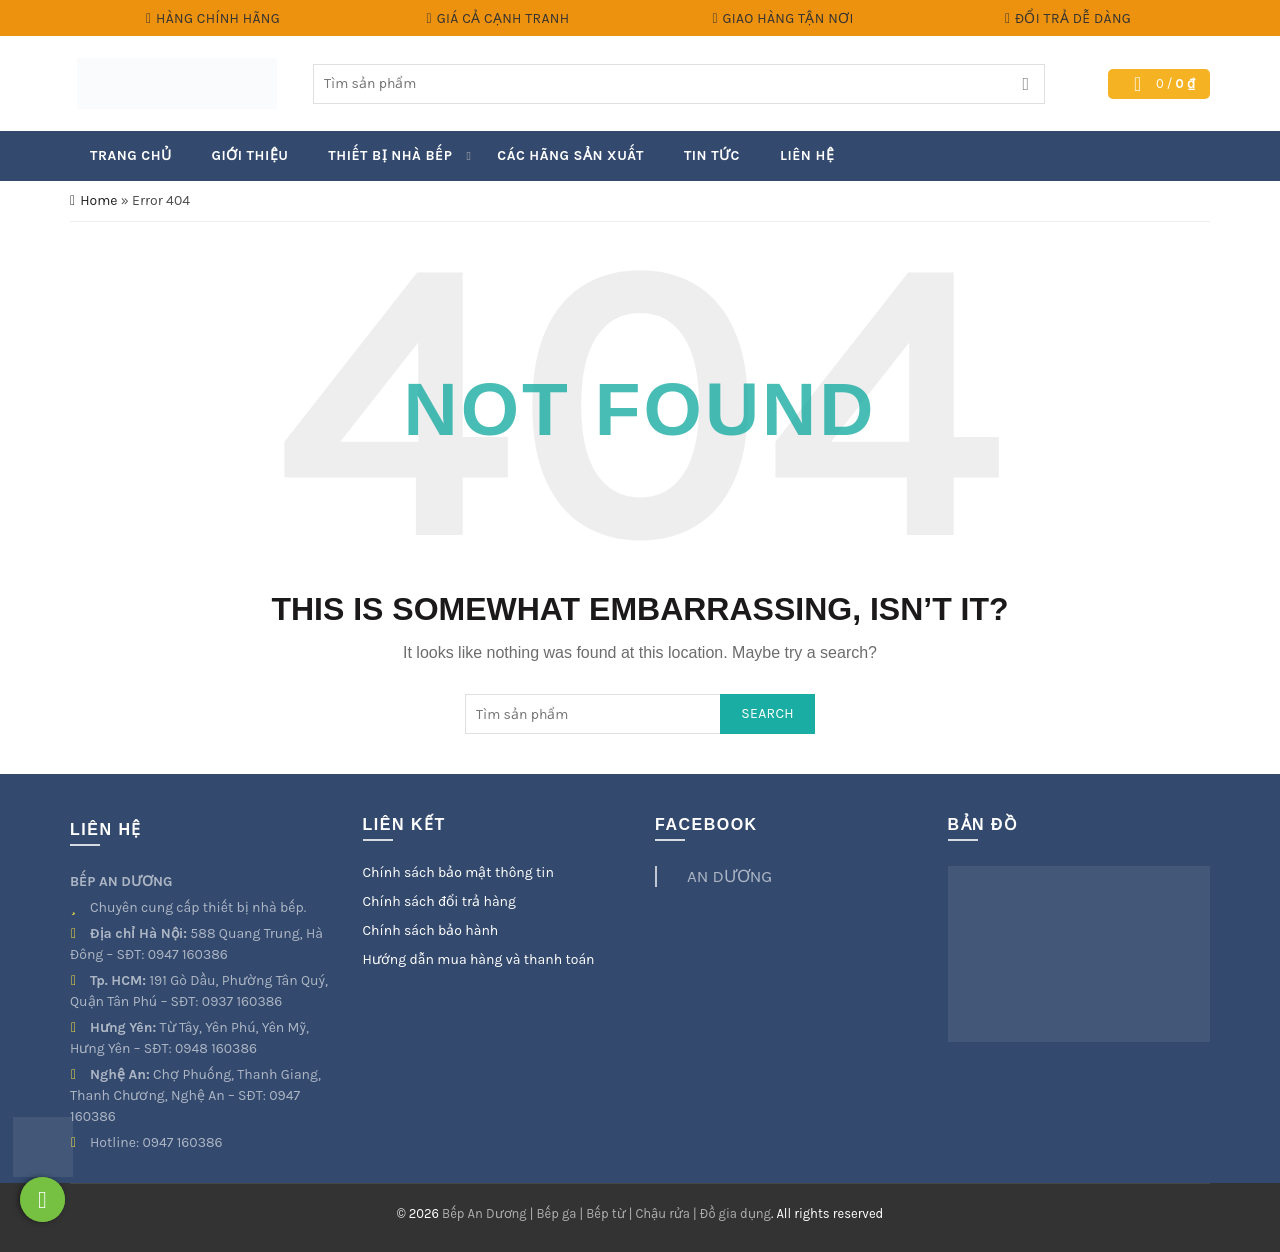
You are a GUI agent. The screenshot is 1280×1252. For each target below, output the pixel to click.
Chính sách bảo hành (431, 930)
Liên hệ (807, 155)
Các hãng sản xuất (570, 155)
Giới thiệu (250, 155)
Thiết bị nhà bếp (390, 155)
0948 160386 (216, 1048)
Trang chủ (131, 155)
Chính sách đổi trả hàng (439, 901)
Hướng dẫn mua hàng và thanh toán (479, 959)
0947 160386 (188, 954)
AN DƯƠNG (729, 876)
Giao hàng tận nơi (782, 18)
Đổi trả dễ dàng (1067, 18)
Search (1025, 84)
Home (98, 200)
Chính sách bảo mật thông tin (458, 872)
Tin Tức (712, 155)
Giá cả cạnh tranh (498, 18)
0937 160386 (242, 1001)
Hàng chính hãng (212, 18)
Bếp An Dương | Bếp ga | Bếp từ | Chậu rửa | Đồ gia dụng (606, 1213)
